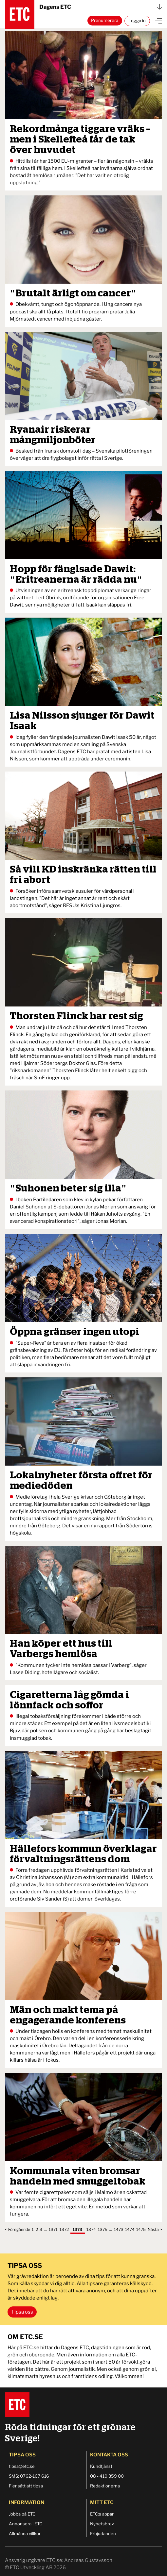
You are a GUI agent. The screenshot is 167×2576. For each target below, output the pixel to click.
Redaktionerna (105, 2485)
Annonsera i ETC (25, 2523)
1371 (53, 2229)
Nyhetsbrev (102, 2523)
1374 (91, 2229)
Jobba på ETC (22, 2514)
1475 (141, 2229)
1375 (102, 2229)
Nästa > (155, 2229)
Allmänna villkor (25, 2533)
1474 (130, 2229)
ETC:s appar (102, 2514)
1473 (118, 2229)
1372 (64, 2229)
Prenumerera (104, 20)
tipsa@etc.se (22, 2466)
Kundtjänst (101, 2466)
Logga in (137, 20)
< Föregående (17, 2229)
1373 (77, 2229)
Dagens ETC (100, 7)
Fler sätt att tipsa (26, 2485)
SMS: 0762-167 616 (29, 2476)
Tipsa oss (22, 2312)
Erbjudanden (103, 2533)
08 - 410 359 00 (107, 2476)
